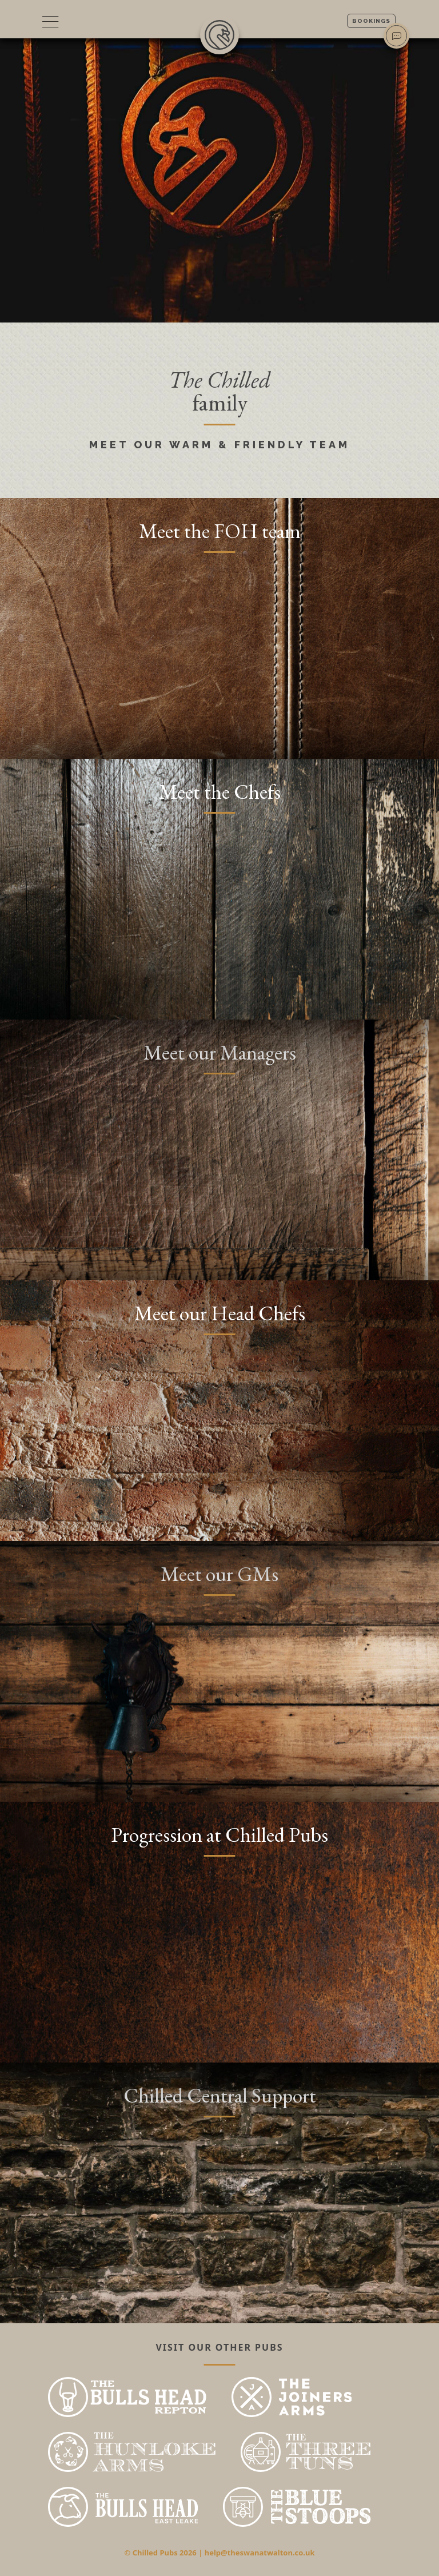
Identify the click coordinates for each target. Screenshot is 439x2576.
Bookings (371, 21)
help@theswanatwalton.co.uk (260, 2552)
